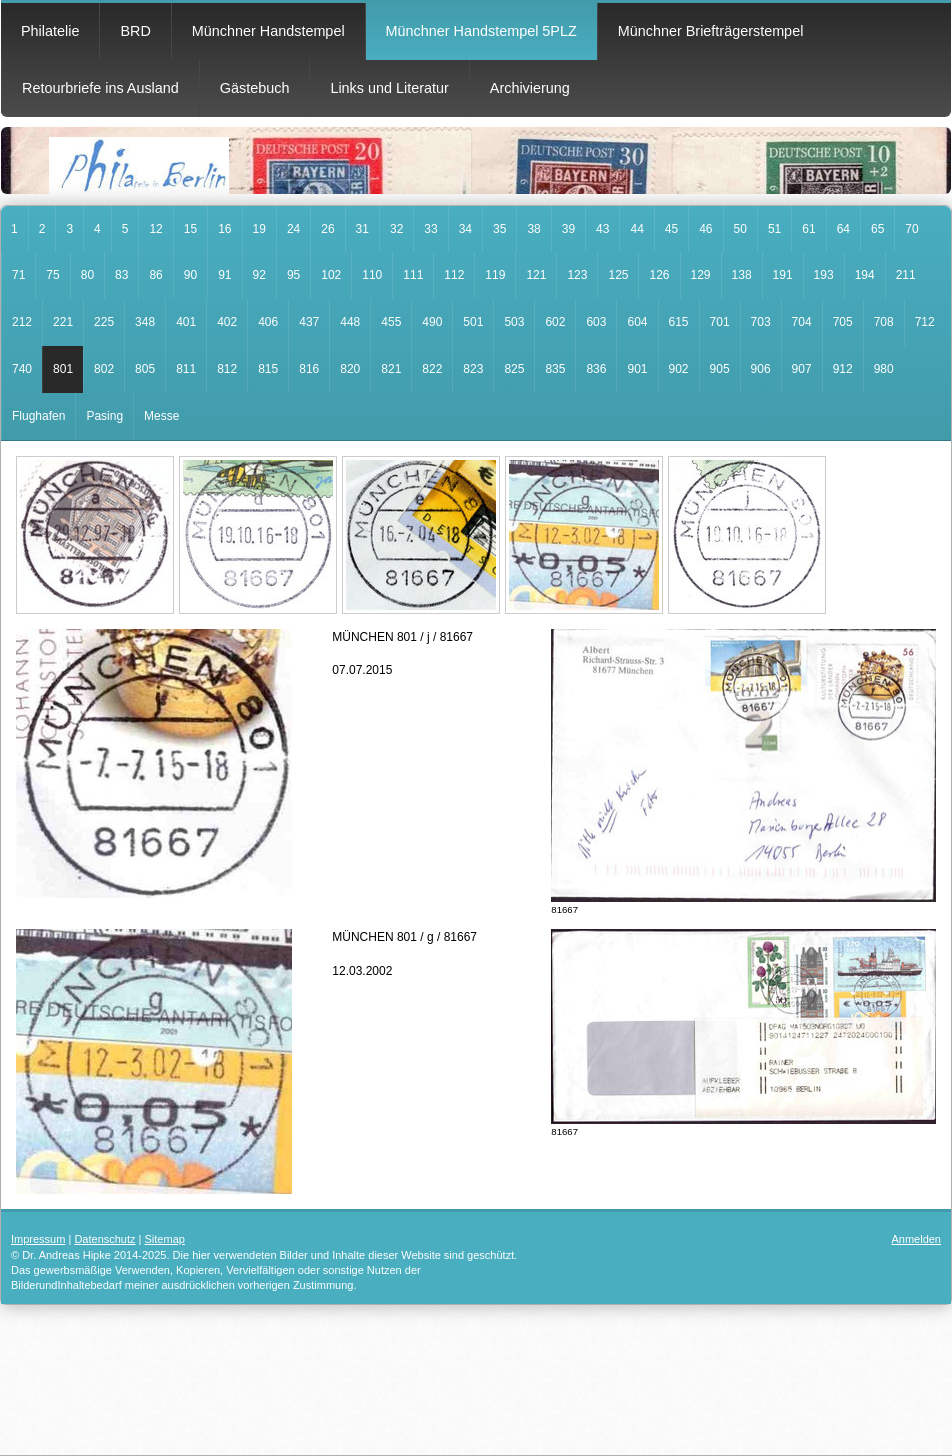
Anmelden (916, 1239)
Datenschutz (104, 1239)
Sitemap (165, 1239)
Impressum (38, 1239)
